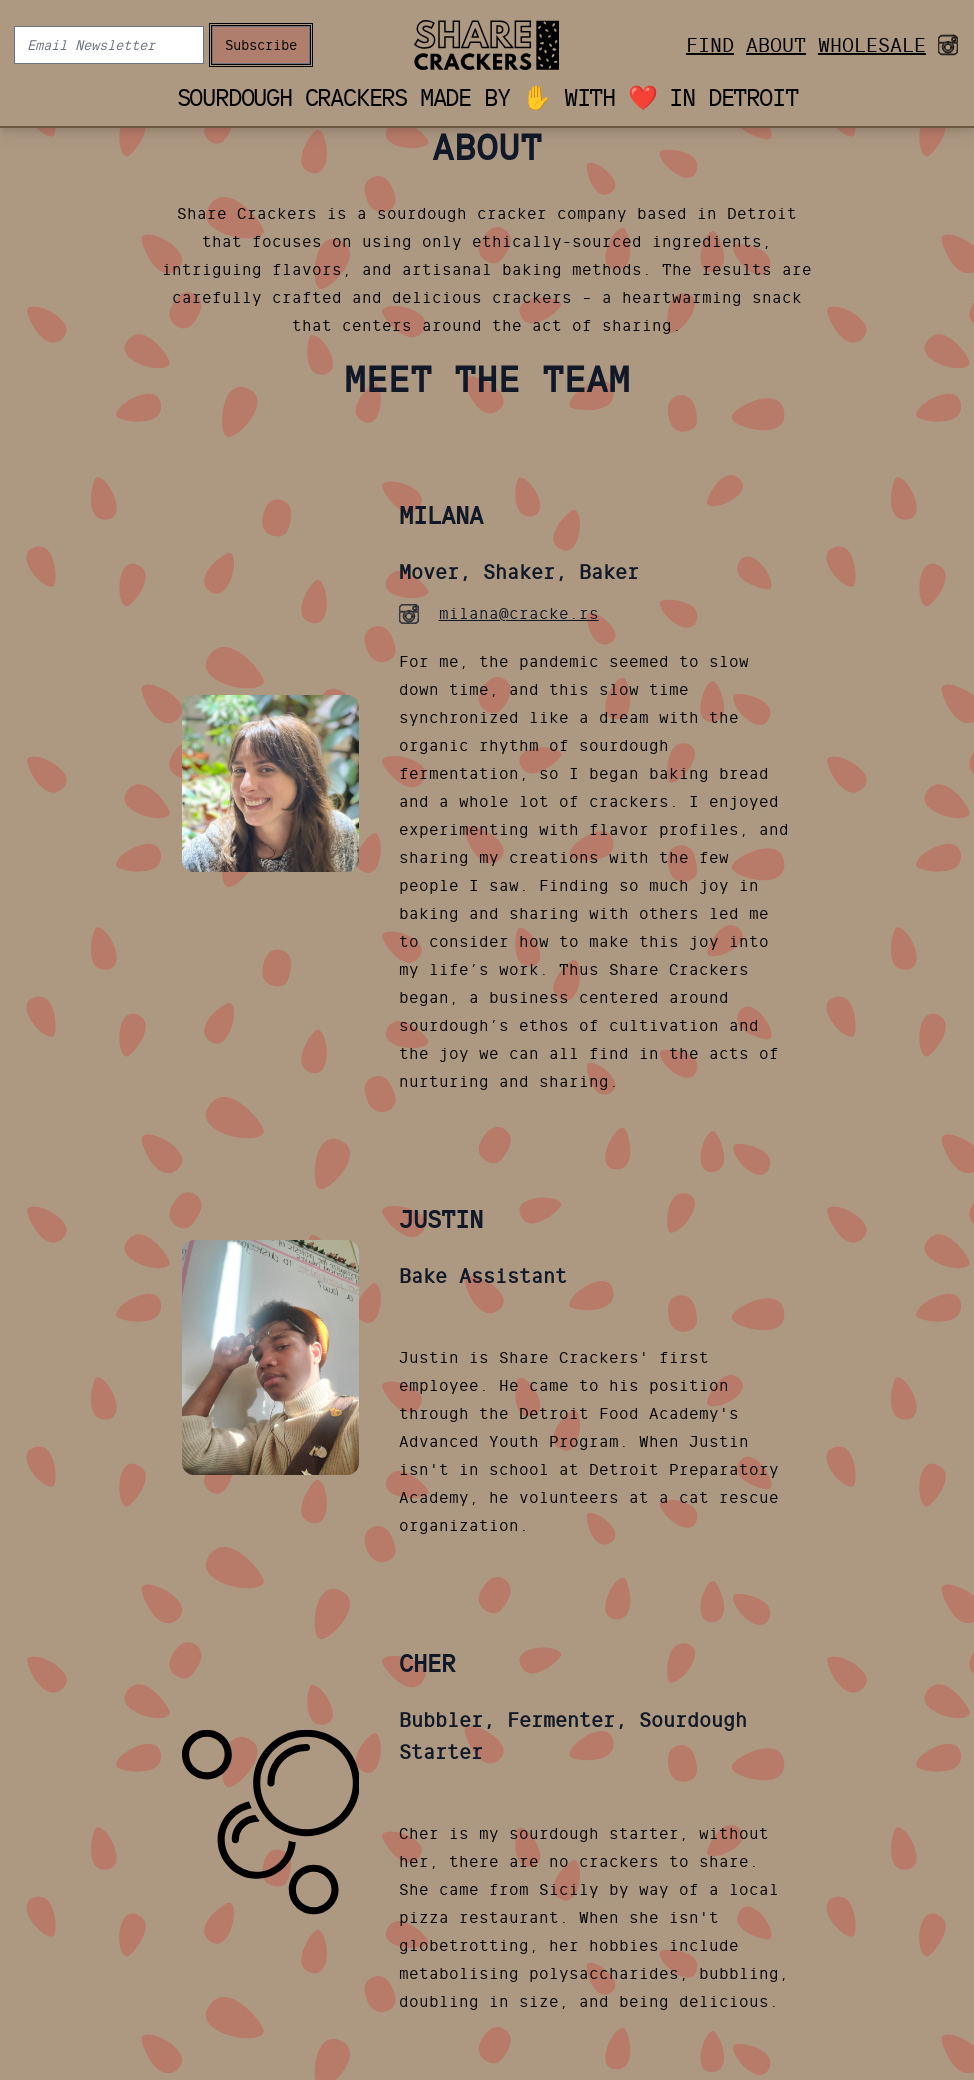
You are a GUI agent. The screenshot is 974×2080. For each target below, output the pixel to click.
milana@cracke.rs (519, 613)
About (776, 45)
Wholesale (872, 45)
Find (710, 45)
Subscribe (261, 45)
